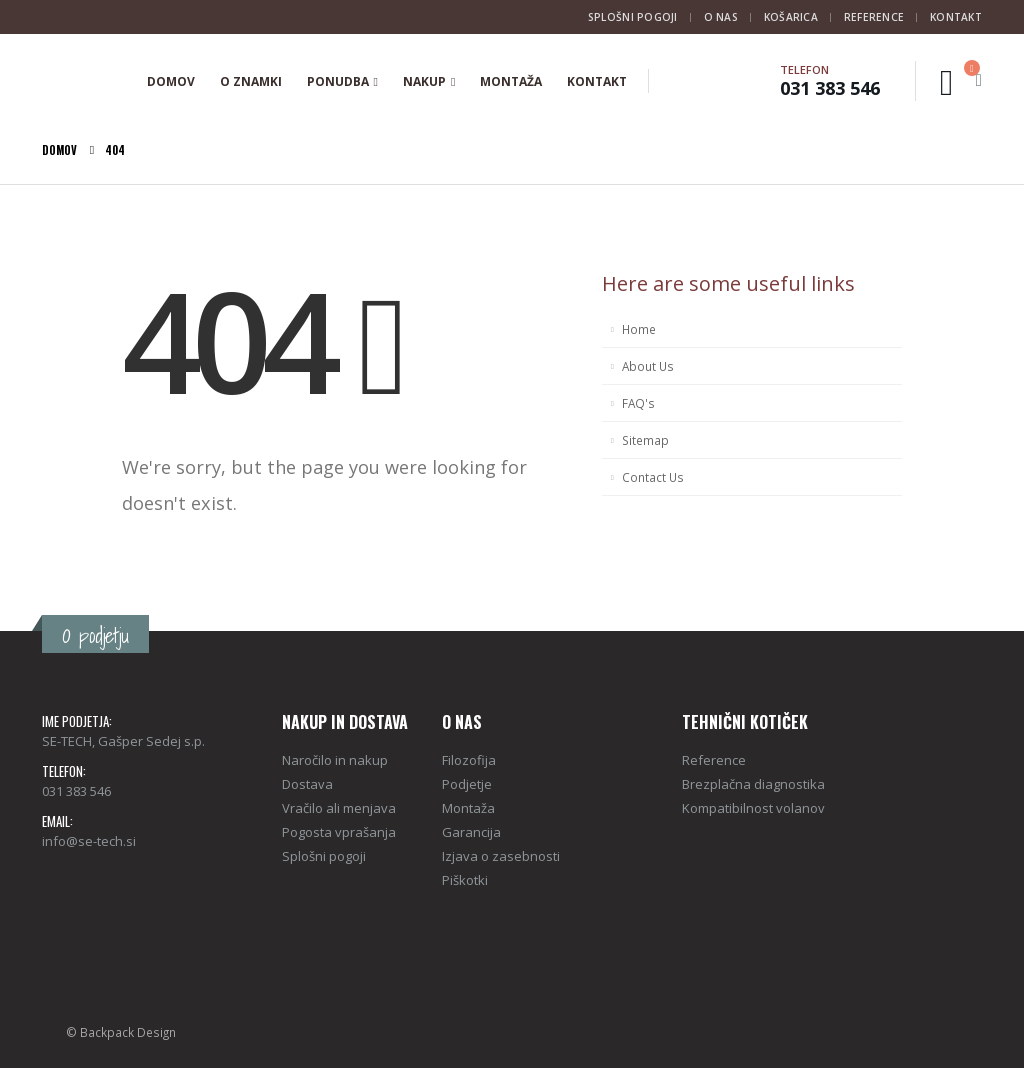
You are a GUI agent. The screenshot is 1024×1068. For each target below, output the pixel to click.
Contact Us (653, 477)
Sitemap (645, 440)
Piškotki (465, 880)
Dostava (307, 784)
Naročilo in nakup (335, 760)
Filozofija (469, 760)
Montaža (511, 81)
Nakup (424, 81)
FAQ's (638, 403)
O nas (721, 17)
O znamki (251, 81)
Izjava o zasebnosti (501, 856)
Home (639, 329)
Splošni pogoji (633, 17)
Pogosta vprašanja (339, 832)
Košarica (791, 17)
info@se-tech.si (89, 841)
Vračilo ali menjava (339, 808)
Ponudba (338, 81)
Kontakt (956, 17)
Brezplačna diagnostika (753, 784)
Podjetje (467, 784)
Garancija (471, 832)
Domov (171, 81)
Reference (874, 17)
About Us (648, 366)
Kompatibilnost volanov (753, 808)
